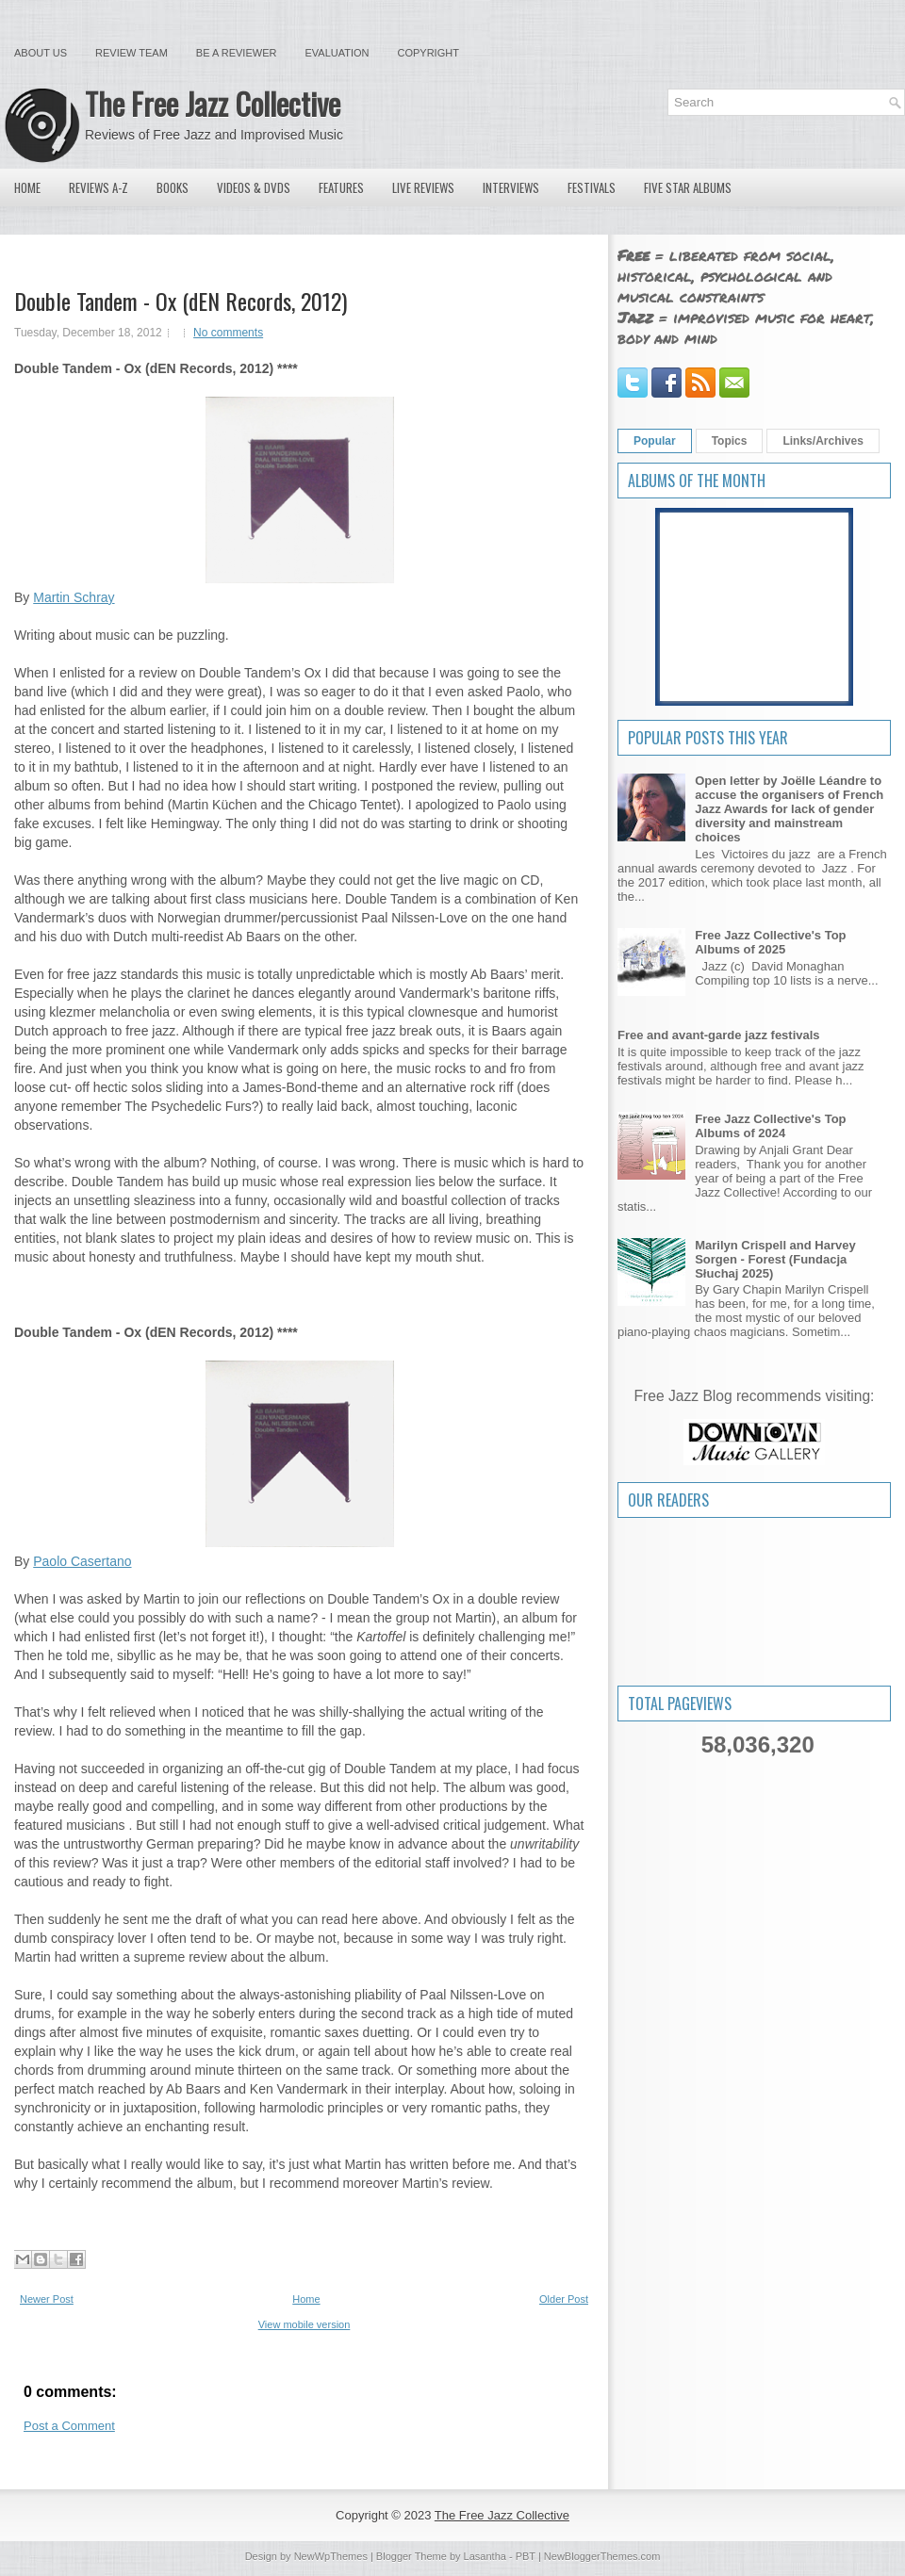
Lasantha (485, 2556)
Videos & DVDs (253, 187)
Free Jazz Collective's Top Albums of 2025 (770, 942)
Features (341, 187)
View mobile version (304, 2324)
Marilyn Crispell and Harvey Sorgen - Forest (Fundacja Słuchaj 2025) (775, 1259)
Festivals (592, 187)
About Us (40, 52)
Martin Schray (73, 597)
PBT (525, 2556)
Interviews (511, 187)
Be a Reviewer (236, 52)
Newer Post (47, 2299)
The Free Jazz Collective (212, 103)
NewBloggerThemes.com (602, 2556)
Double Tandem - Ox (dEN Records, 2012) (180, 300)
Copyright (428, 52)
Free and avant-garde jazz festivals (718, 1035)
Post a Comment (69, 2426)
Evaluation (336, 52)
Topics (730, 441)
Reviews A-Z (98, 187)
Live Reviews (423, 187)
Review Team (131, 52)
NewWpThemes (331, 2556)
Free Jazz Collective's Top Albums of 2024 (770, 1126)
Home (27, 187)
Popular (655, 441)
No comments (228, 332)
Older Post (563, 2299)
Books (172, 187)
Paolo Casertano (82, 1561)
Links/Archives (822, 441)
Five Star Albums (688, 187)
